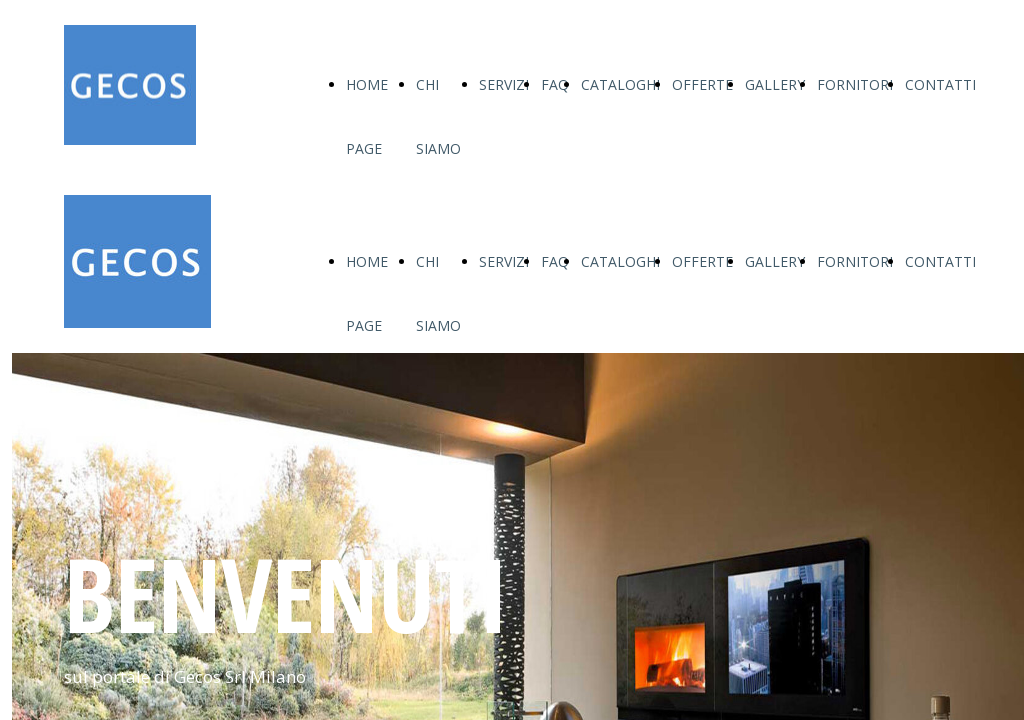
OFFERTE (702, 84)
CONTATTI (940, 84)
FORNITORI (855, 84)
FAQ (555, 84)
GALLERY (775, 84)
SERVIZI (504, 84)
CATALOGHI (620, 84)
